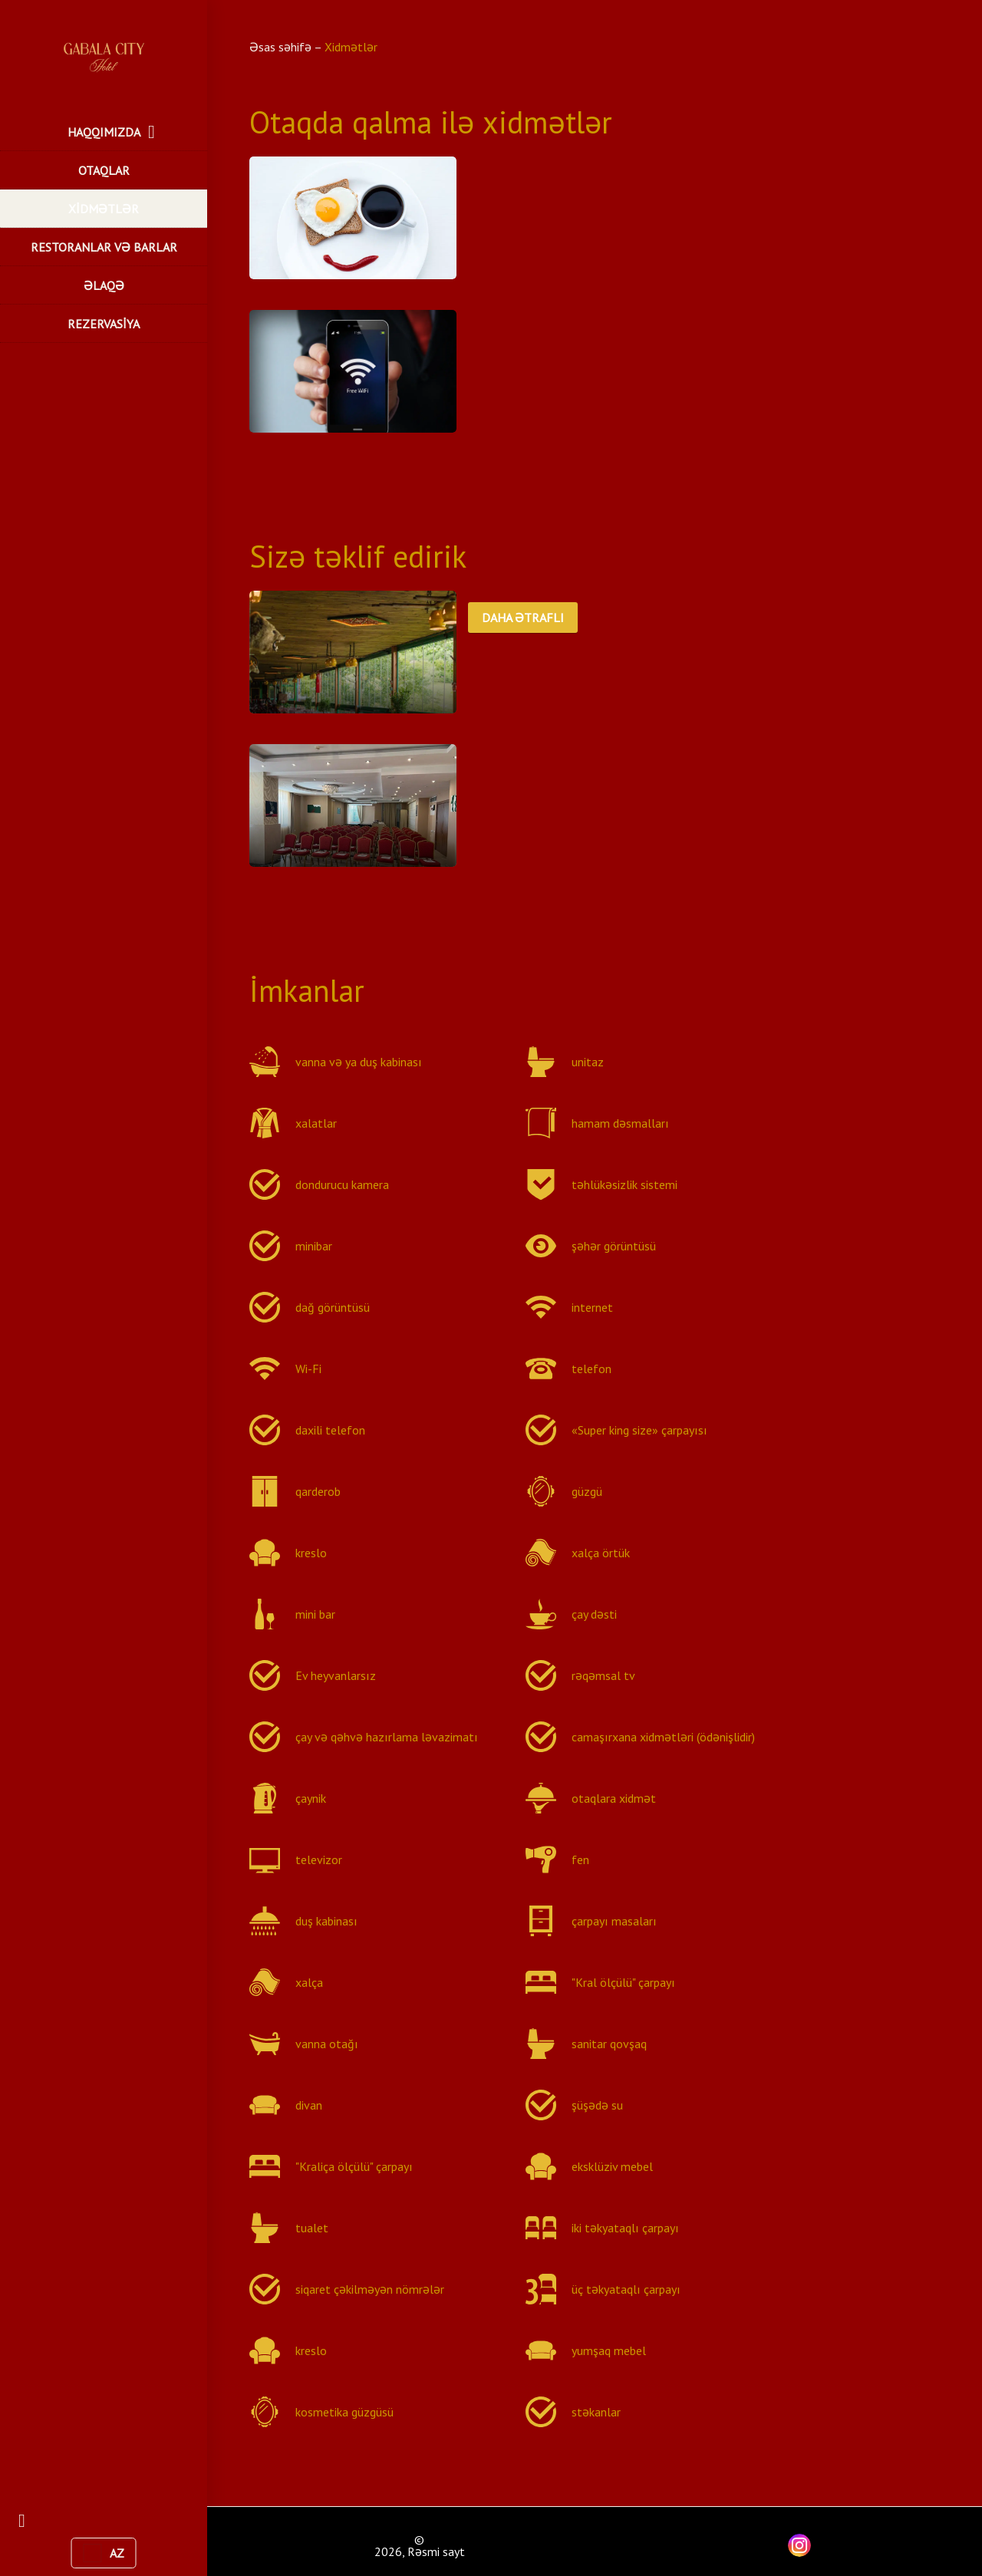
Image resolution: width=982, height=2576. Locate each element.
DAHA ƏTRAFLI (523, 617)
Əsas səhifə (281, 46)
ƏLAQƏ (104, 285)
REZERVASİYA (104, 323)
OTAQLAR (104, 170)
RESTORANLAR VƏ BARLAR (104, 247)
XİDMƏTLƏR (103, 208)
